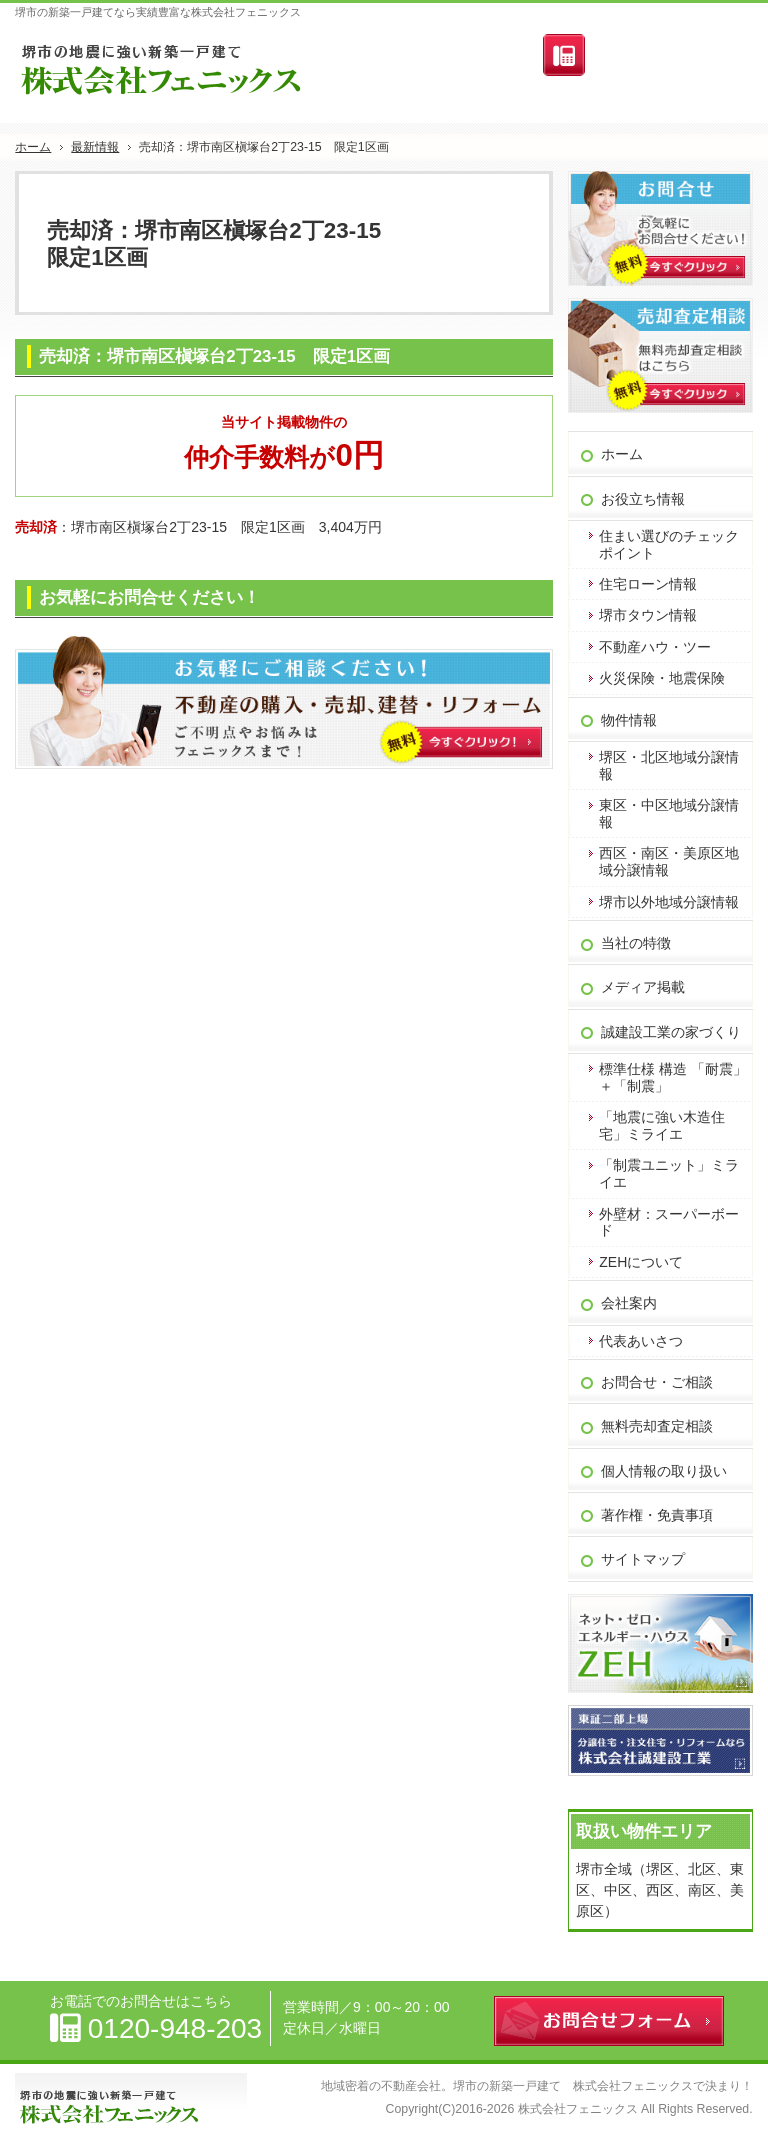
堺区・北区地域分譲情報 (669, 765)
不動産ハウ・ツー (655, 647)
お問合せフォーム (674, 59)
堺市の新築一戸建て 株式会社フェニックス (573, 2086)
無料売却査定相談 (657, 1426)
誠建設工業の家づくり (671, 1032)
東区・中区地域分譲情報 (669, 813)
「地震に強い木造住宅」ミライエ (662, 1125)
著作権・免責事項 (657, 1515)
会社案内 (629, 1303)
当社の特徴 (636, 943)
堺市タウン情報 (648, 615)
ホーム (622, 454)
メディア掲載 (643, 987)
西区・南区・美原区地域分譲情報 (669, 861)
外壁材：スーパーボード (669, 1222)
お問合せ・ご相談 (657, 1382)
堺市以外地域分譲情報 (669, 902)
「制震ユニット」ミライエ (669, 1173)
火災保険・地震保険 (662, 678)
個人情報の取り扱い (664, 1471)
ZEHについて (641, 1262)
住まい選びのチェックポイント (669, 544)
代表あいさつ (641, 1341)
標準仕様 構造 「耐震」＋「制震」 (673, 1077)
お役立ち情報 (643, 499)
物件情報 (629, 720)
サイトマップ (643, 1559)
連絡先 (564, 55)
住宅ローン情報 (648, 584)
